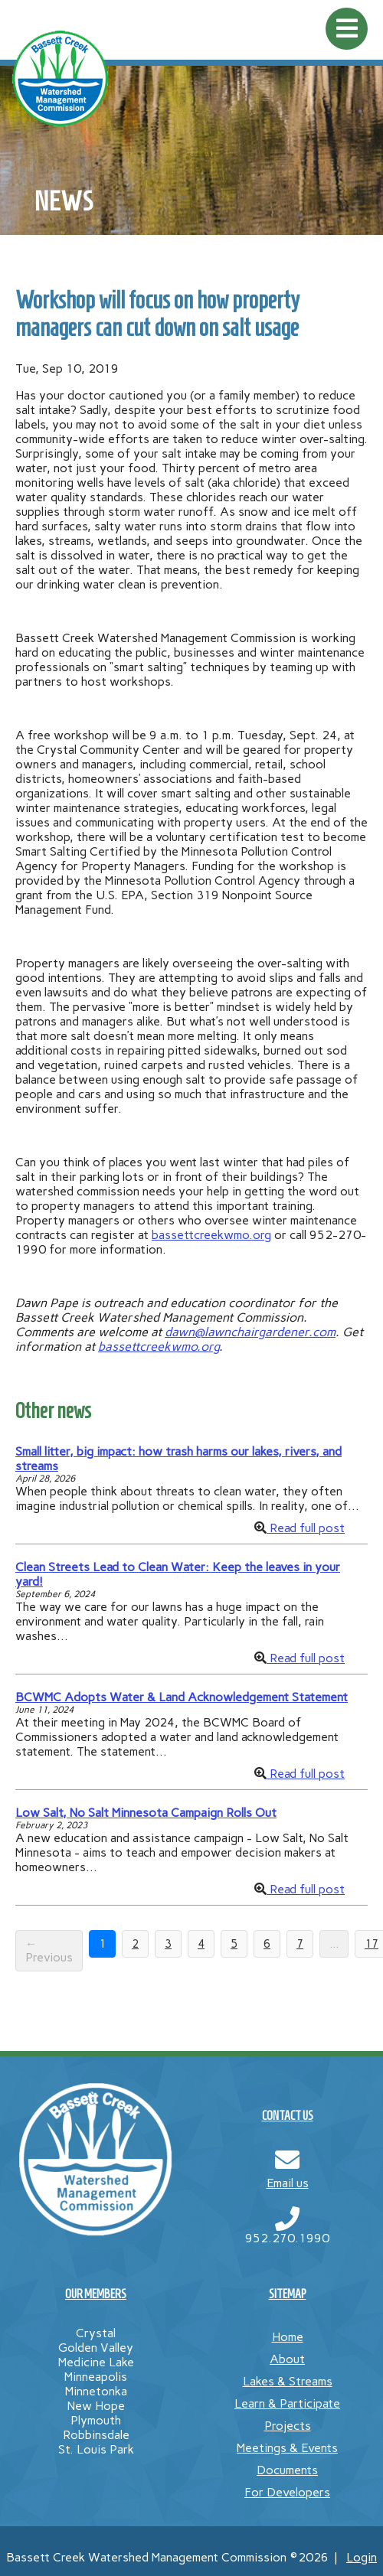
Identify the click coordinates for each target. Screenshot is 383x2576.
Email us (288, 2183)
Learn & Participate (287, 2403)
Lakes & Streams (287, 2381)
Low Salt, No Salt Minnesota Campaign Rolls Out (146, 1812)
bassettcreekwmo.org (211, 1235)
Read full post (306, 1528)
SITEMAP (287, 2293)
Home (287, 2337)
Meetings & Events (287, 2448)
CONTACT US (287, 2115)
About (287, 2359)
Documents (287, 2470)
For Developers (287, 2492)
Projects (287, 2425)
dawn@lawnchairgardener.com (250, 1332)
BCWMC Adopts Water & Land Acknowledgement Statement (181, 1697)
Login (361, 2557)
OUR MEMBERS (95, 2293)
